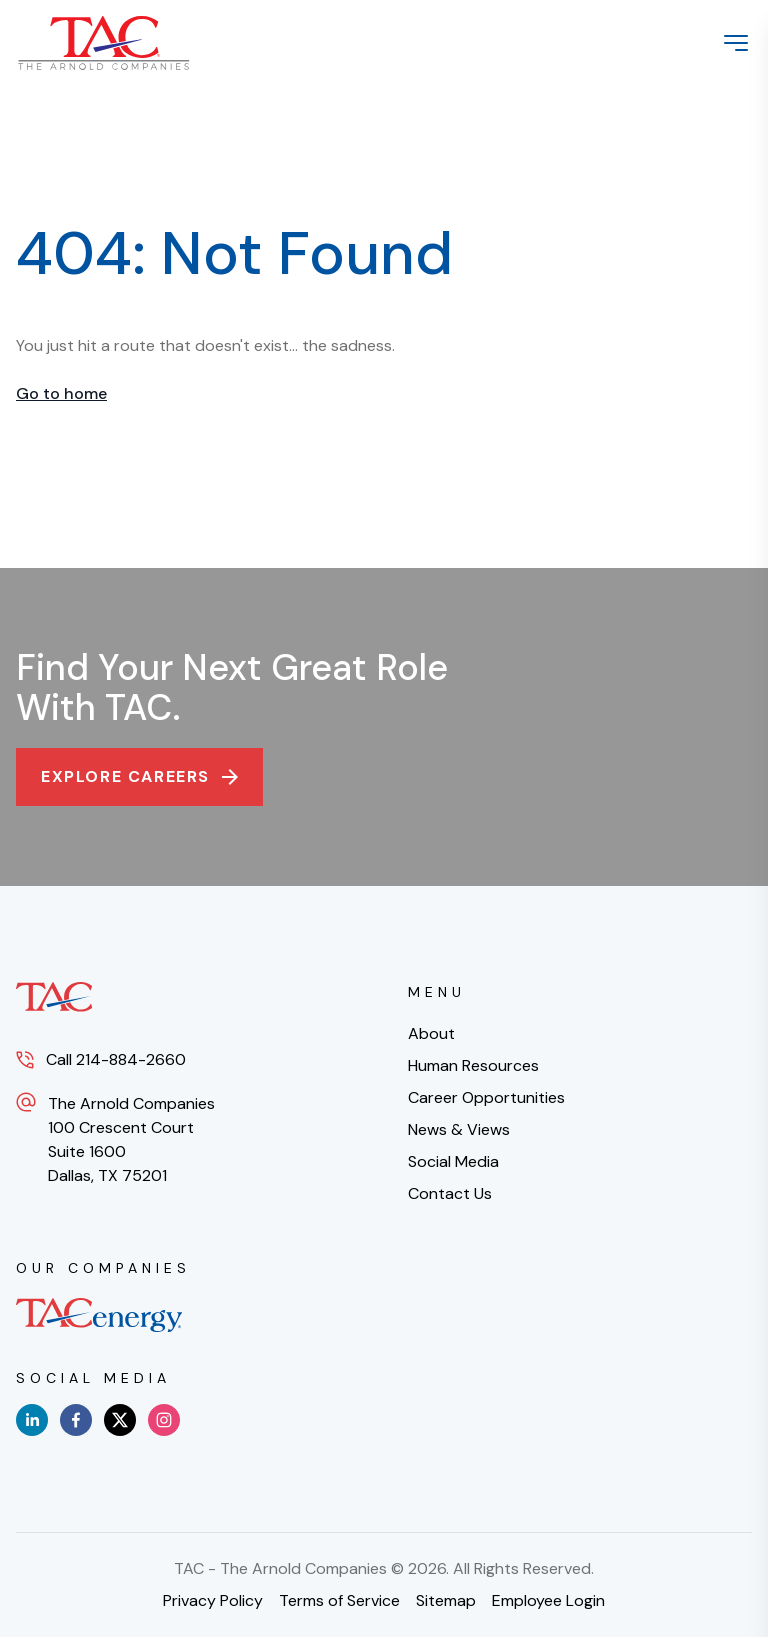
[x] (120, 1420)
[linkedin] (32, 1420)
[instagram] (164, 1420)
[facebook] (76, 1420)
